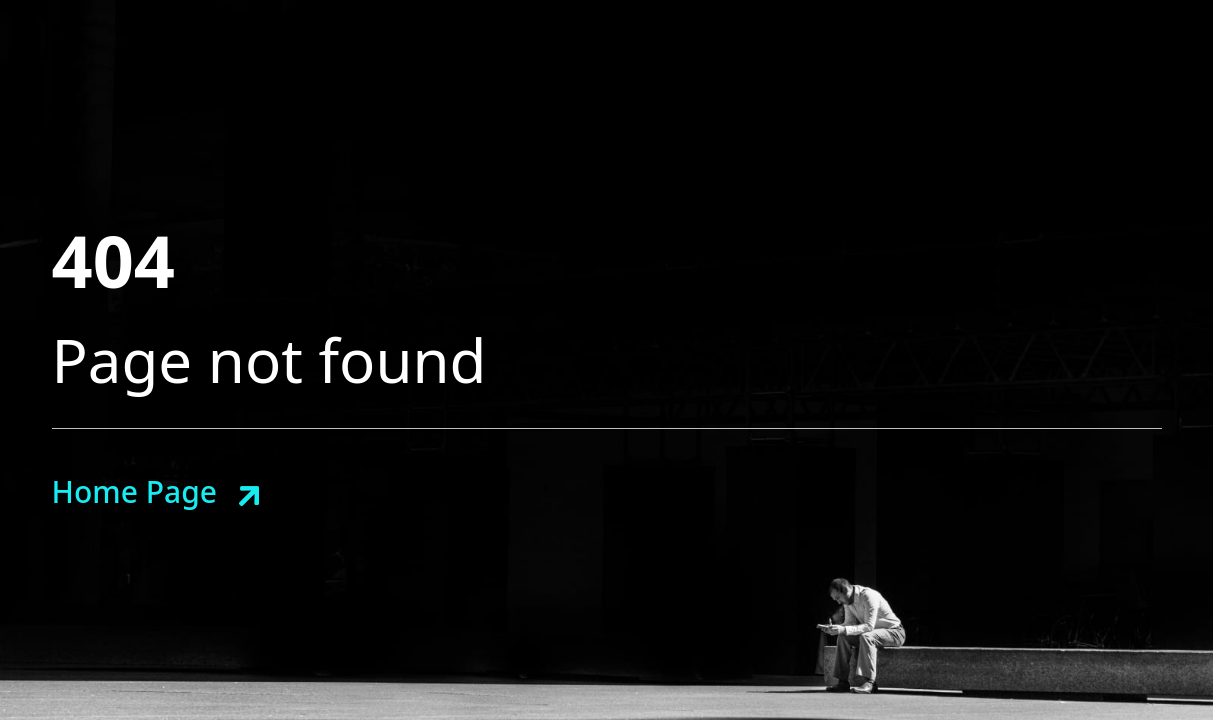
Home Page (134, 491)
